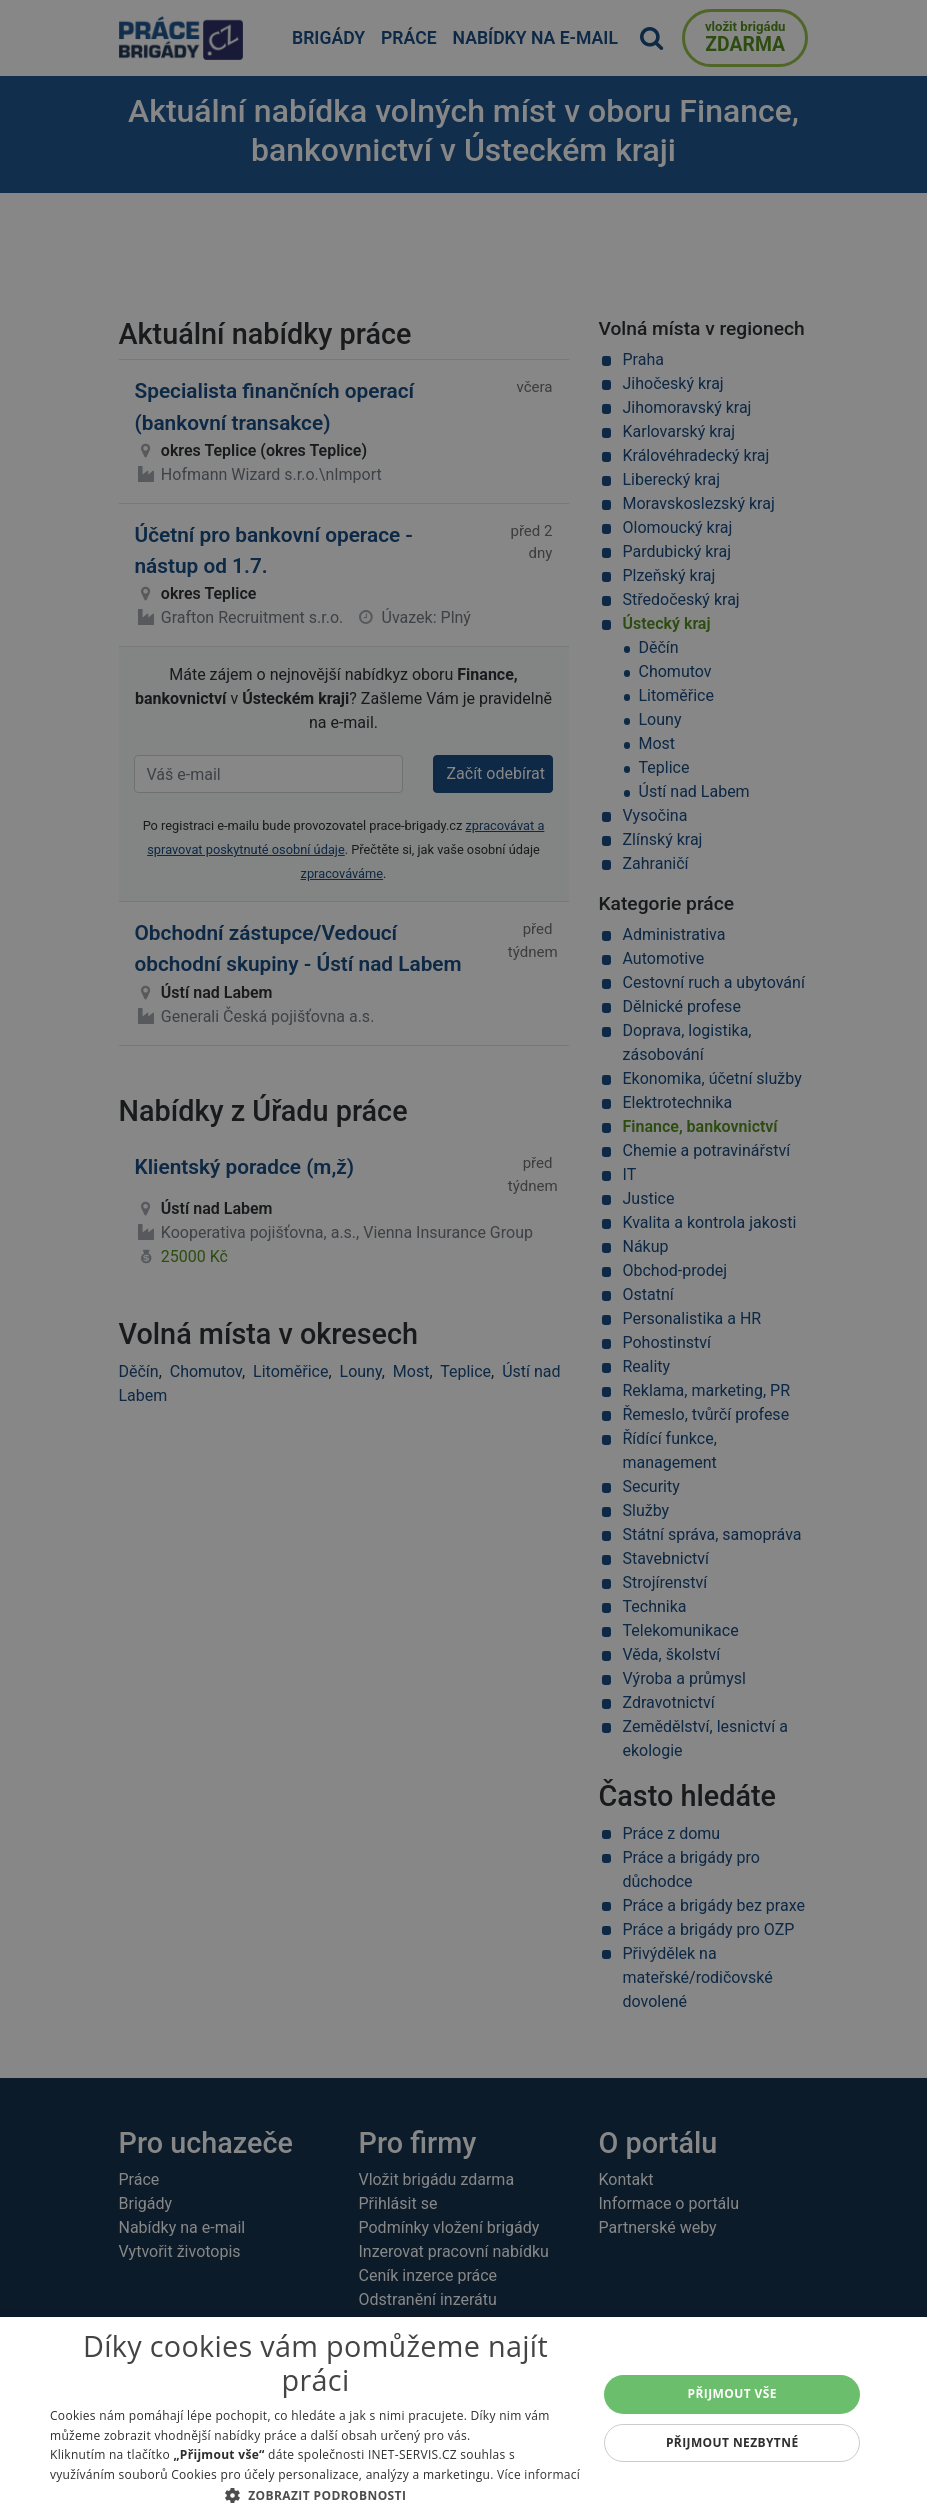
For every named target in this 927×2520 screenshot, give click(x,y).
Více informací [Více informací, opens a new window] (538, 2474)
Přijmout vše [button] (732, 2393)
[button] (315, 2495)
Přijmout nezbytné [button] (732, 2442)
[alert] (463, 1260)
